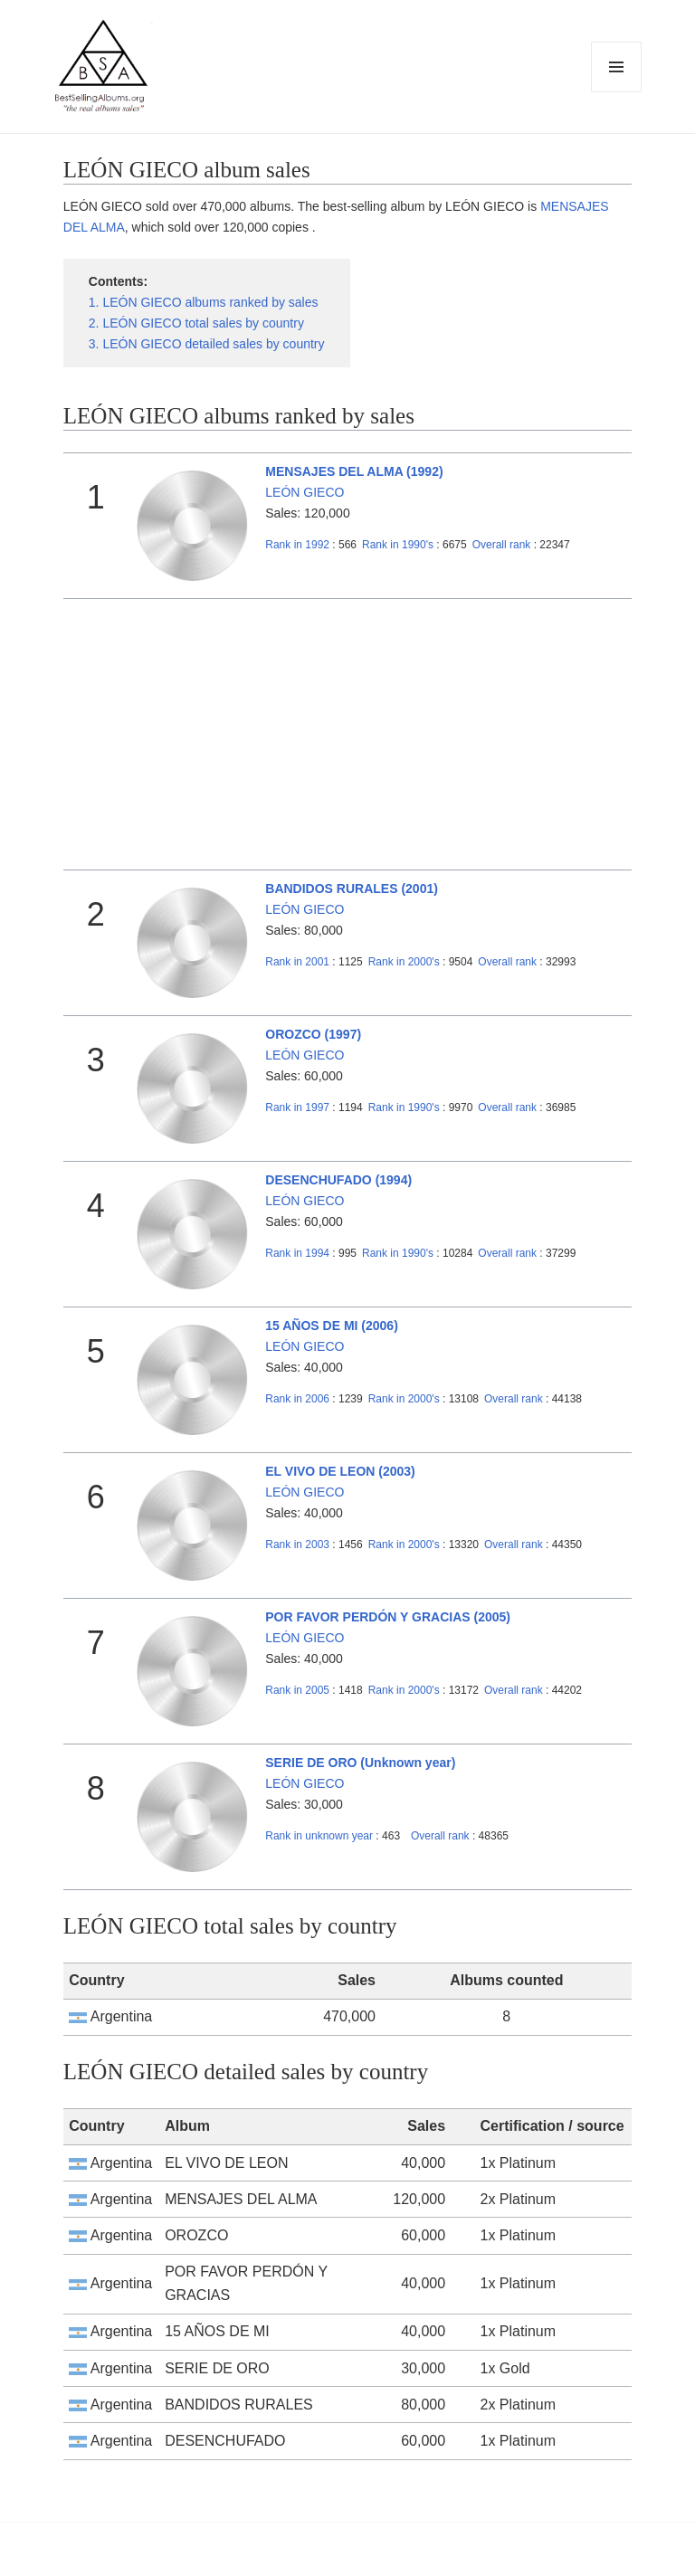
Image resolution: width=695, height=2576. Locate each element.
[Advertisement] (347, 734)
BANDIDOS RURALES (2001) (351, 888)
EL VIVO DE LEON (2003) (339, 1471)
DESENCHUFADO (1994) (338, 1180)
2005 (297, 1690)
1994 (297, 1253)
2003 (297, 1544)
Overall (501, 544)
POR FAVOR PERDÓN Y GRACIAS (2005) (387, 1617)
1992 (297, 544)
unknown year (319, 1836)
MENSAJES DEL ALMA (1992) (354, 471)
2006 (297, 1399)
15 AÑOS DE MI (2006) (331, 1325)
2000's (405, 961)
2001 (297, 961)
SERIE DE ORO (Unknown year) (360, 1762)
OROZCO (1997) (313, 1034)
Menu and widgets (617, 91)
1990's (399, 544)
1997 (297, 1107)
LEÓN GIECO (304, 492)
